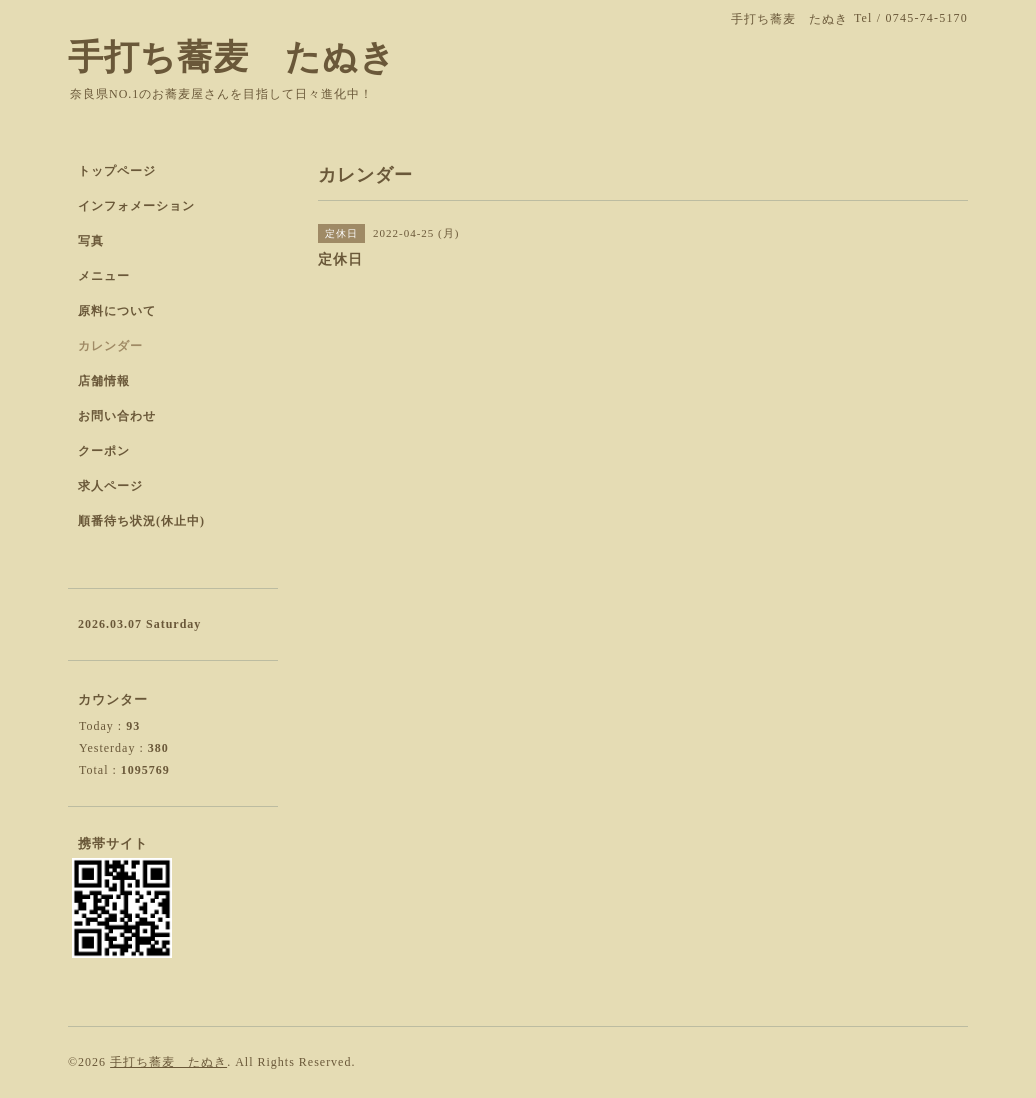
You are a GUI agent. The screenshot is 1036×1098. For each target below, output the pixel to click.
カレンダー (110, 346)
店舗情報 (104, 381)
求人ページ (110, 486)
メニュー (104, 276)
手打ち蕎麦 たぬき (232, 57)
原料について (117, 311)
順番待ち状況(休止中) (141, 521)
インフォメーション (136, 206)
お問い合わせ (117, 416)
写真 (91, 241)
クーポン (104, 451)
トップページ (117, 171)
